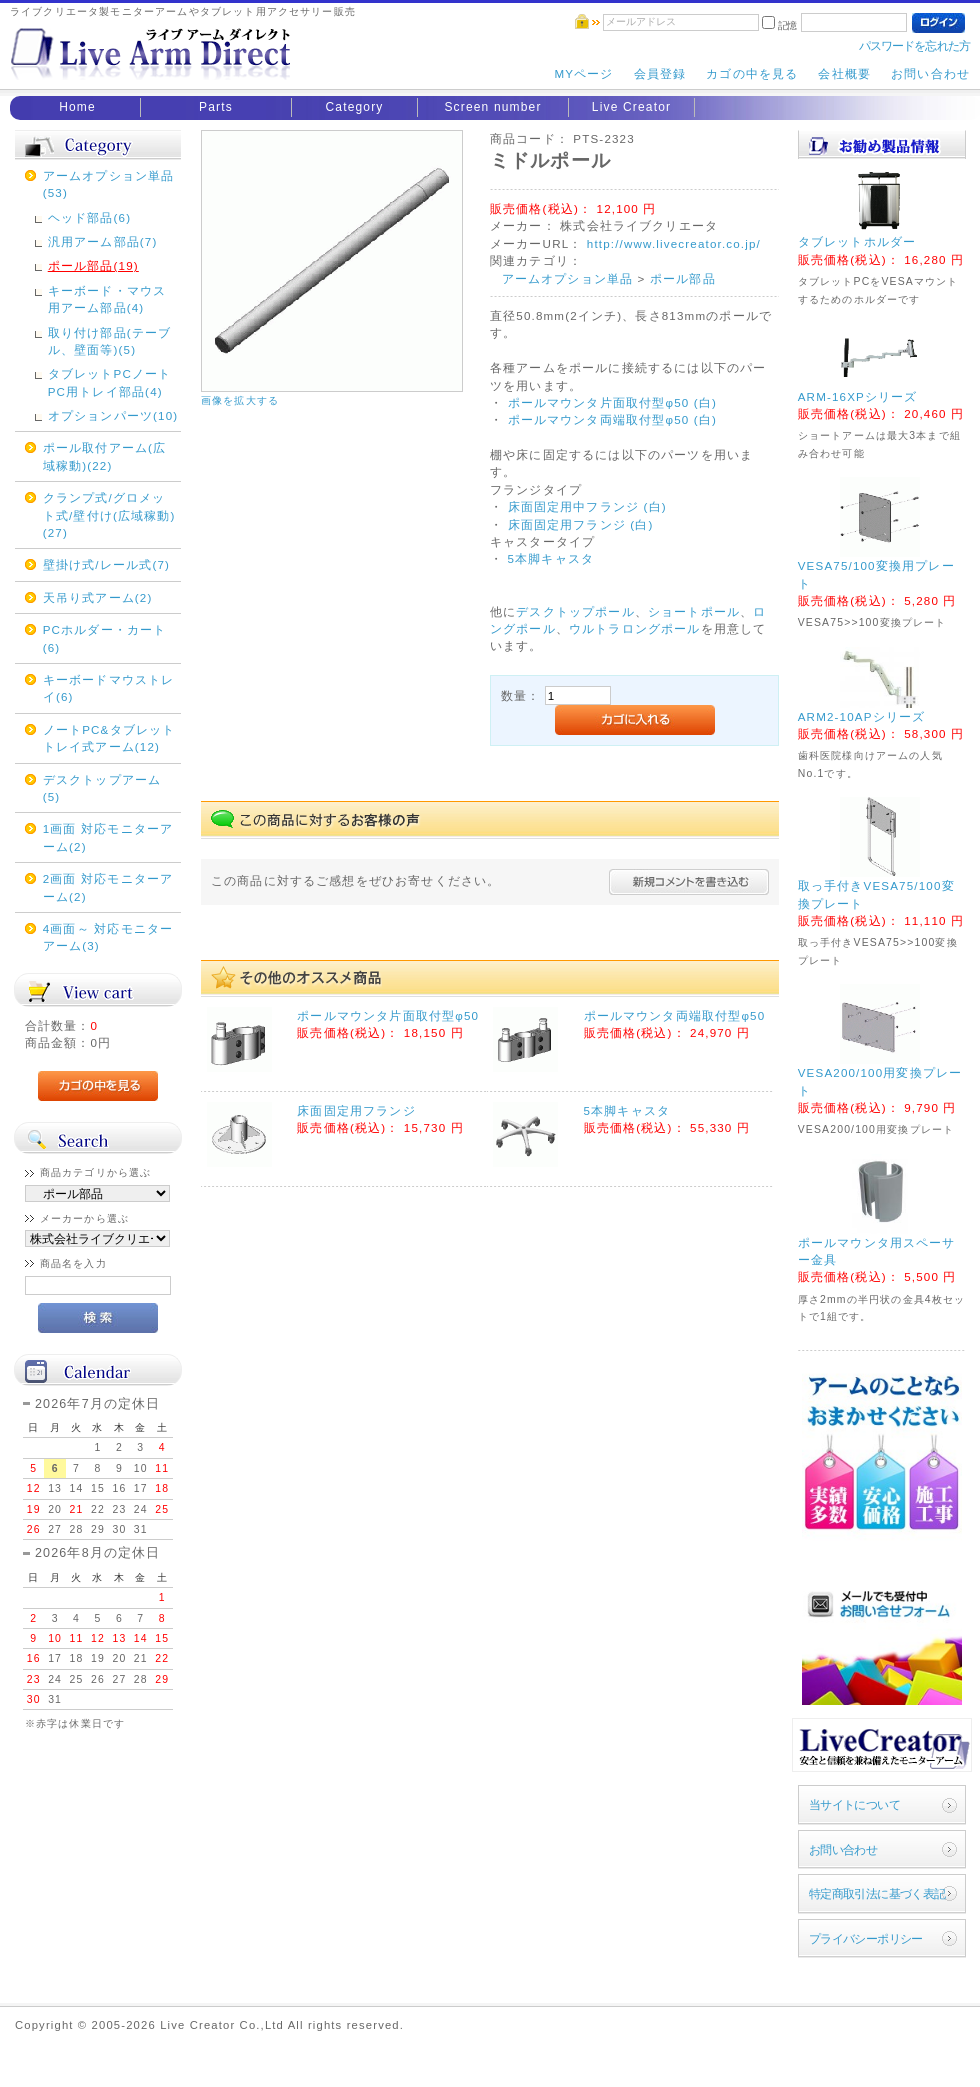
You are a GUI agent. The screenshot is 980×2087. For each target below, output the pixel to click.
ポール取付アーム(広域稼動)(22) (104, 456)
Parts (216, 107)
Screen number (492, 107)
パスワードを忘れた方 (914, 45)
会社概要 (844, 73)
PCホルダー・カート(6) (105, 638)
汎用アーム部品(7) (103, 241)
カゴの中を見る (752, 73)
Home (77, 107)
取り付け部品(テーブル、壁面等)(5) (109, 341)
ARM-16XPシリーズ (858, 396)
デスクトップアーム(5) (102, 788)
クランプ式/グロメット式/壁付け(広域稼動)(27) (109, 515)
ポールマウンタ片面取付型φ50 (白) (612, 402)
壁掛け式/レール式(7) (106, 564)
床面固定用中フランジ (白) (587, 506)
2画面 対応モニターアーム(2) (108, 887)
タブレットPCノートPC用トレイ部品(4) (110, 382)
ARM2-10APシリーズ (862, 716)
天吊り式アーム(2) (98, 597)
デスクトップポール (575, 611)
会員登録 (660, 73)
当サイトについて (854, 1804)
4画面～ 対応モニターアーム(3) (108, 937)
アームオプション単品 (568, 278)
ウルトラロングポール (635, 628)
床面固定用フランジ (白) (578, 524)
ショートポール (694, 611)
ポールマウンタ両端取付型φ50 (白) (612, 419)
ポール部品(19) (93, 265)
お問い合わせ (930, 73)
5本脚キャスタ (548, 558)
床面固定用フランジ (356, 1110)
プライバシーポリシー (866, 1938)
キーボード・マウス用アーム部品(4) (107, 299)
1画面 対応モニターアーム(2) (108, 837)
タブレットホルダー (857, 241)
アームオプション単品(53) (109, 184)
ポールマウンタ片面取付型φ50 (388, 1015)
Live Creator (631, 107)
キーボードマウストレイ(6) (109, 688)
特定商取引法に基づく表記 (877, 1893)
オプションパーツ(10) (113, 415)
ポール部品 (683, 278)
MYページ (583, 73)
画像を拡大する (240, 400)
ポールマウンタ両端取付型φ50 (675, 1015)
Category (355, 107)
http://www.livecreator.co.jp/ (674, 243)
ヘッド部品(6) (89, 217)
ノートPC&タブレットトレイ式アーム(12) (109, 738)
